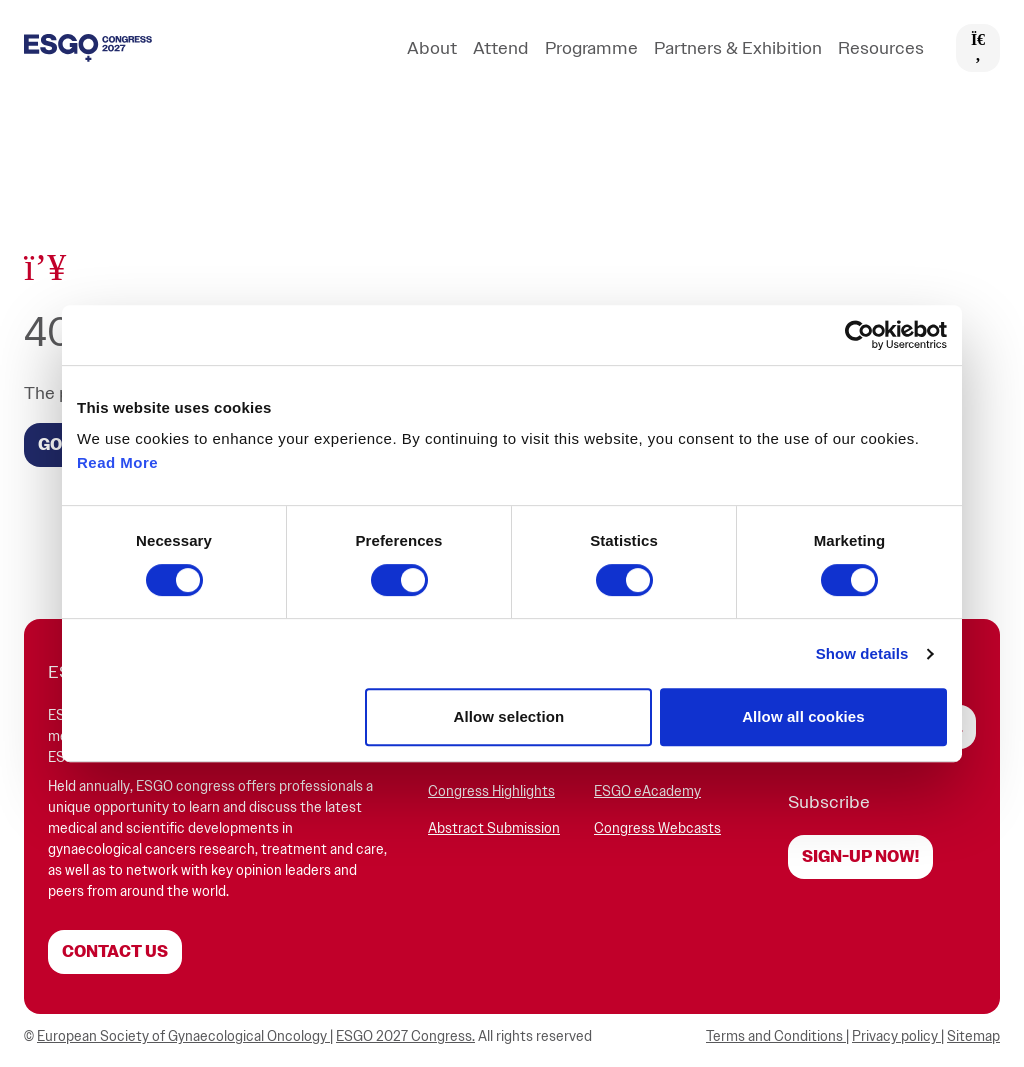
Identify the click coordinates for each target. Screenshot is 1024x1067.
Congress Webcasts (657, 828)
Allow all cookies (803, 716)
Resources (881, 47)
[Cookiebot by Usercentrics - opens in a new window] (859, 335)
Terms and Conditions (776, 1036)
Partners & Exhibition (738, 47)
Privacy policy (896, 1036)
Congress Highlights (491, 791)
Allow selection (509, 716)
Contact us (115, 952)
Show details (862, 653)
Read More (117, 462)
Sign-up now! (860, 857)
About (432, 47)
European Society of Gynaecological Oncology (183, 1036)
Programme (591, 47)
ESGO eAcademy (647, 791)
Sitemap (973, 1036)
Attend (501, 47)
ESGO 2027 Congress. (405, 1036)
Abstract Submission (494, 828)
